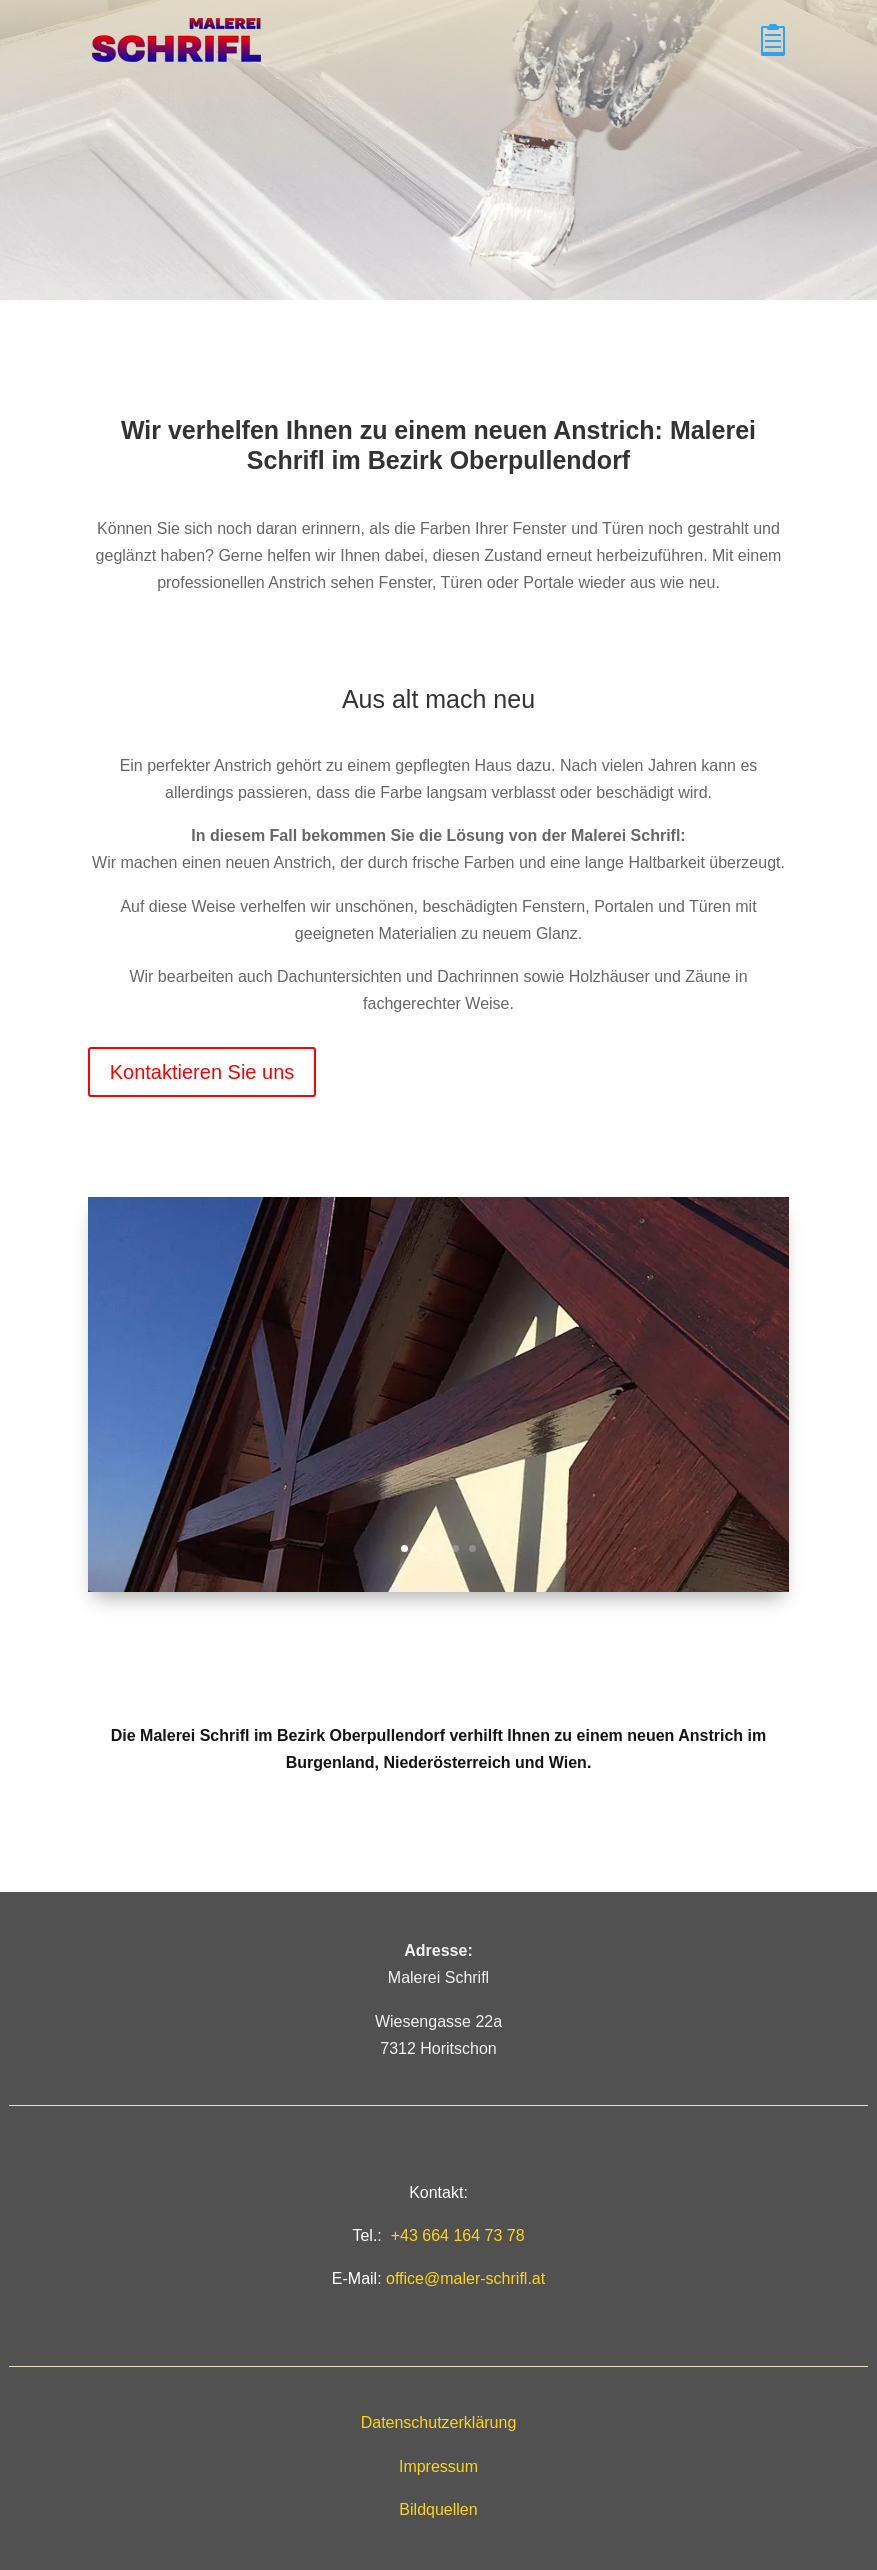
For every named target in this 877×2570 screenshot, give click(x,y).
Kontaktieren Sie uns (202, 1072)
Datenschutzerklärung (439, 2422)
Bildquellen (438, 2509)
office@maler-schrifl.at (465, 2278)
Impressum (438, 2466)
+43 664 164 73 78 (458, 2235)
